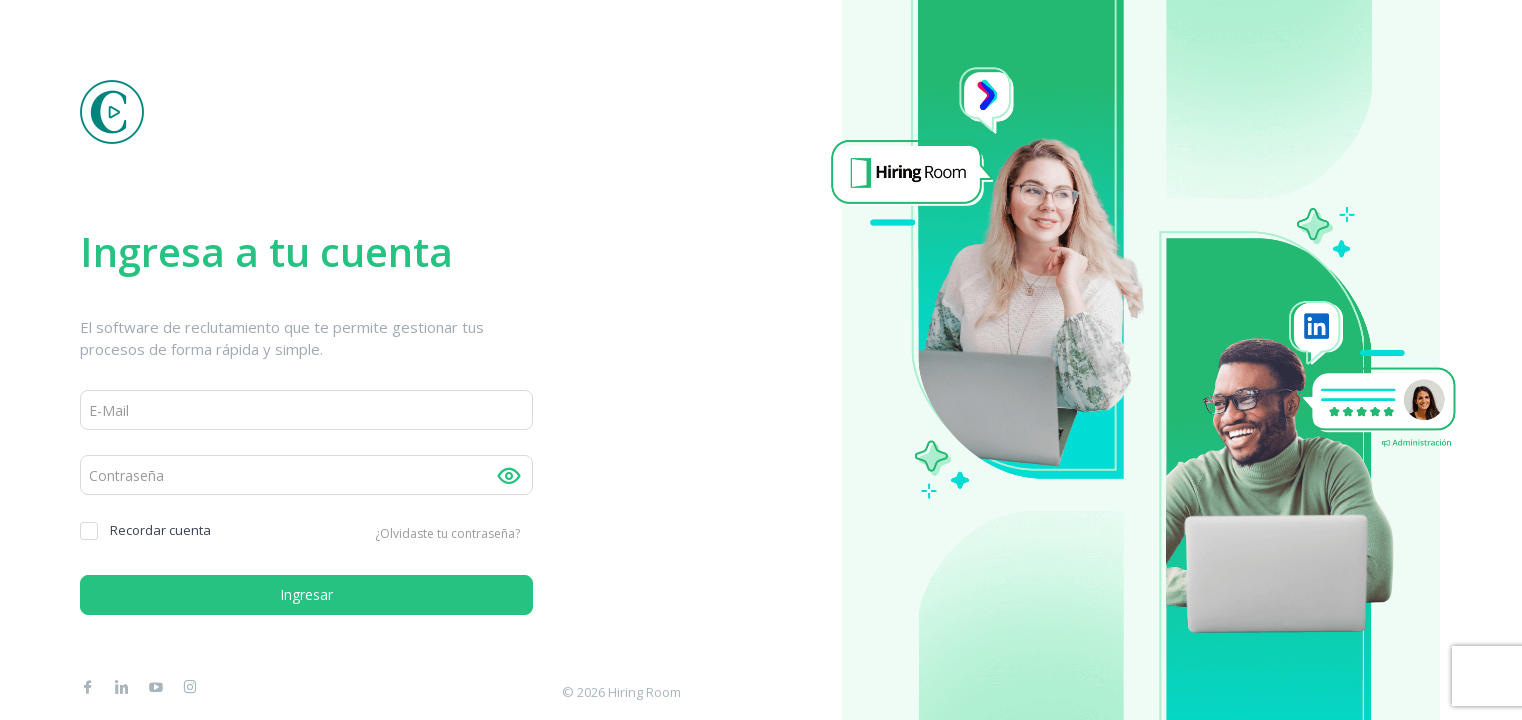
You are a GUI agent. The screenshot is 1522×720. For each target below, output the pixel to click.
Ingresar (306, 594)
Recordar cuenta (145, 530)
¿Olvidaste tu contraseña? (447, 533)
